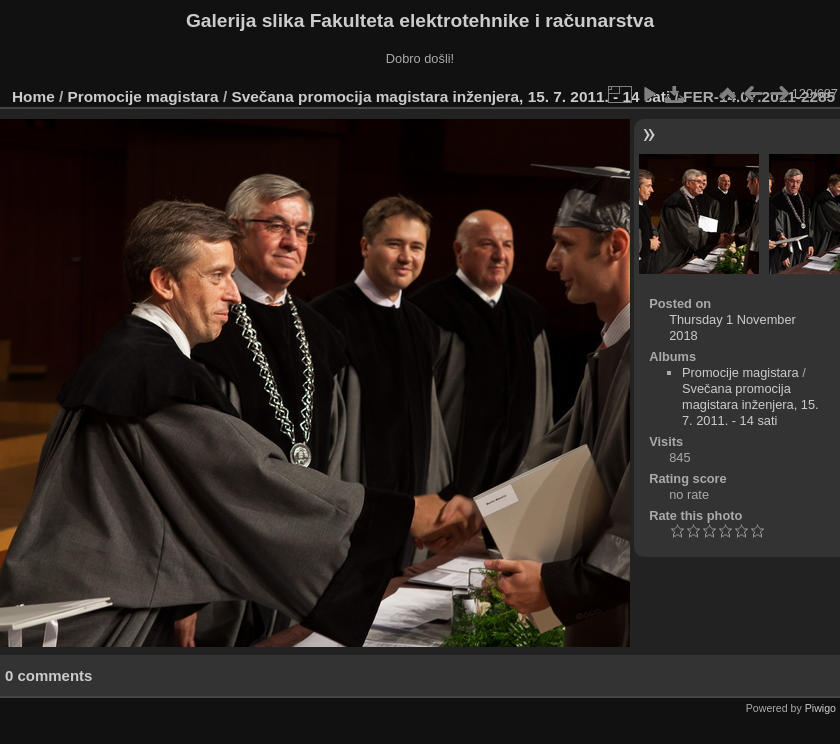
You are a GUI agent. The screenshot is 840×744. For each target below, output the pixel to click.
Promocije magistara (143, 96)
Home (33, 96)
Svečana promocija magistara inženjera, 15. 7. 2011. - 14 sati (450, 96)
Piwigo (820, 708)
